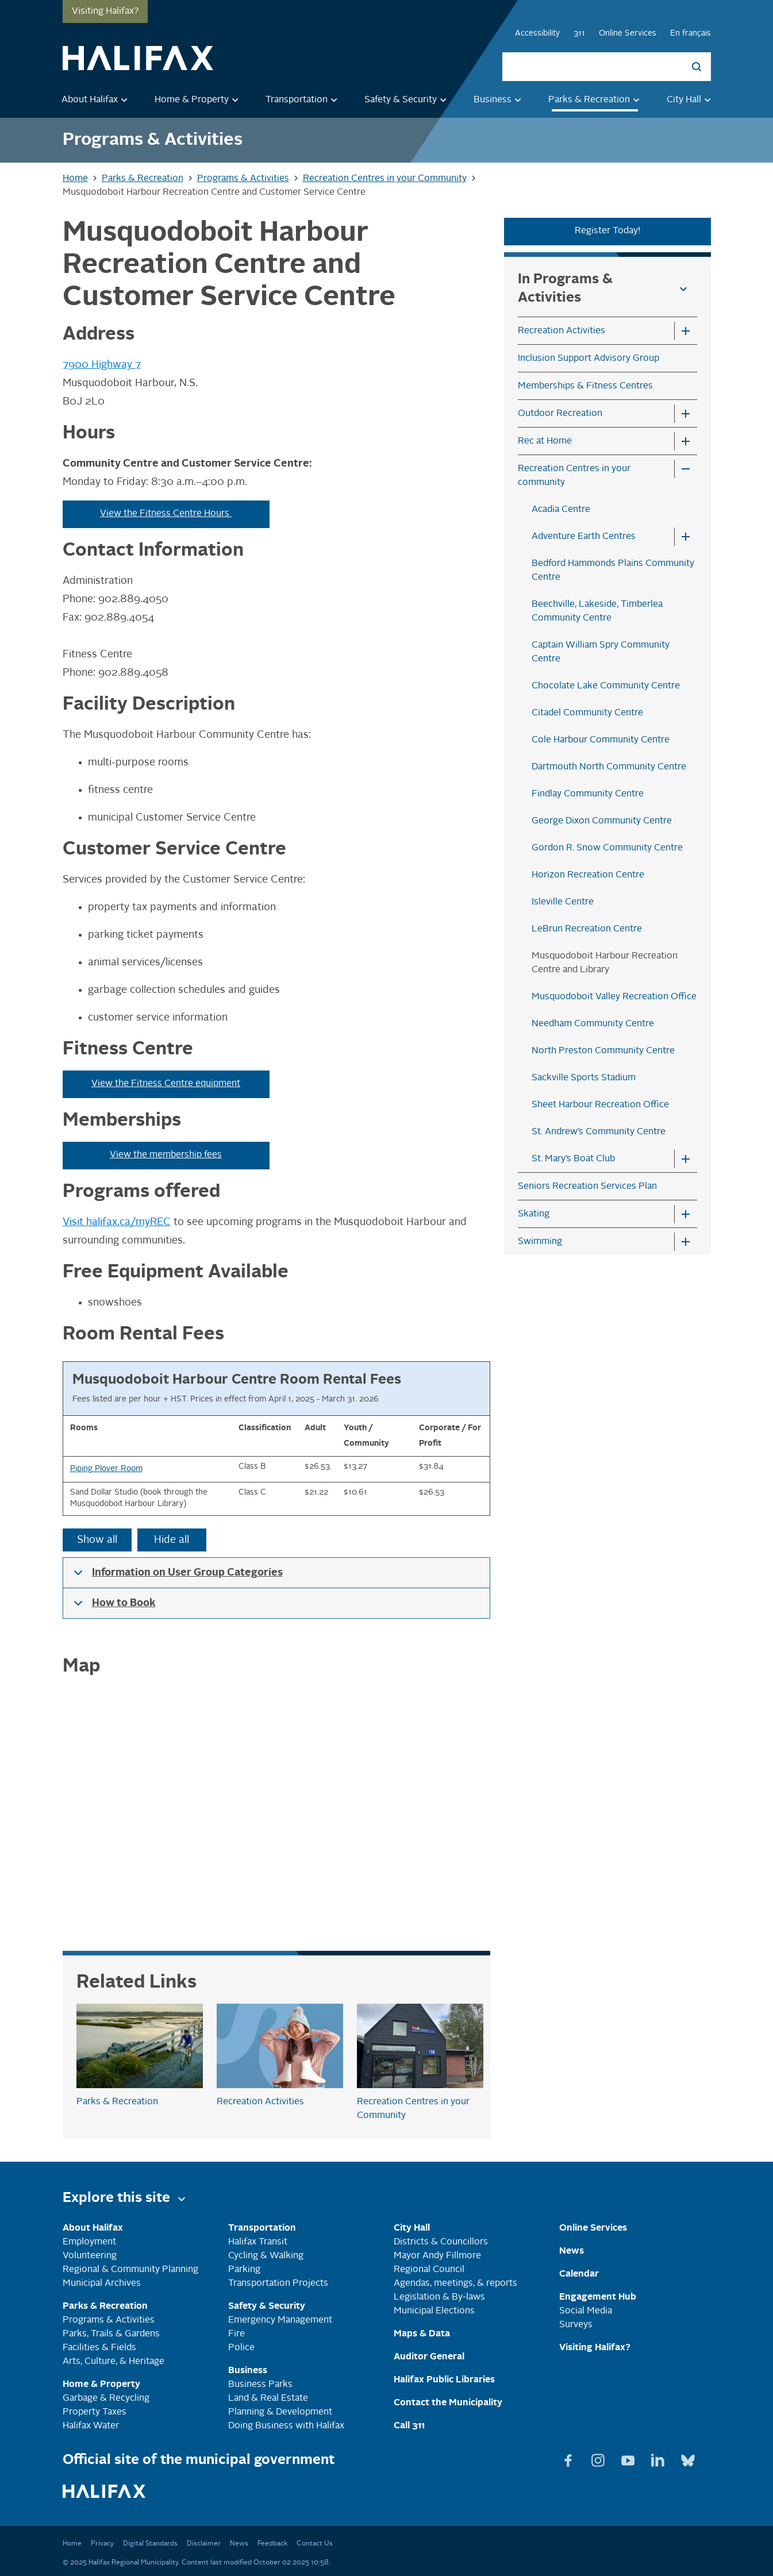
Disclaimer (204, 2543)
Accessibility (537, 33)
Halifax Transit (257, 2242)
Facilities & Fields (99, 2347)
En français (690, 33)
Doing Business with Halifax (286, 2426)
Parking (244, 2269)
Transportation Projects (278, 2283)
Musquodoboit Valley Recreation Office (614, 997)
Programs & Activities (109, 2320)
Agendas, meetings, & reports (455, 2283)
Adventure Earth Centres (584, 536)
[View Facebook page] (569, 2458)
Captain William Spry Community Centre (601, 652)
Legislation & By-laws (439, 2297)
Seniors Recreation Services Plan (587, 1186)
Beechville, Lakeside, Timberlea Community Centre (597, 611)
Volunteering (90, 2256)
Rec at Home (545, 441)
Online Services (627, 33)
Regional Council (429, 2269)
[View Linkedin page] (659, 2458)
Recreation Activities (561, 331)
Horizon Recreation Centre (588, 875)
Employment (89, 2242)
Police (241, 2347)
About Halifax (96, 100)
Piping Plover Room (106, 1469)
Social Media (585, 2311)
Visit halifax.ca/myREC (117, 1222)
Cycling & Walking (265, 2256)
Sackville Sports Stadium (584, 1078)
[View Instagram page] (599, 2458)
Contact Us (315, 2543)
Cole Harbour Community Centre (601, 740)
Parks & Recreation (596, 100)
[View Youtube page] (629, 2458)
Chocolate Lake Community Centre (606, 686)
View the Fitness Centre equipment (165, 1083)
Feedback (272, 2543)
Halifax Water (91, 2426)
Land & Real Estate (268, 2398)
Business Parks (260, 2384)
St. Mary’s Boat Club (573, 1159)
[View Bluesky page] (688, 2458)
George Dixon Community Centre (602, 821)
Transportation (303, 100)
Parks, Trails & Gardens (111, 2334)
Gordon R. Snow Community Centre (607, 848)
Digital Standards (150, 2543)
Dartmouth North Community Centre (609, 767)
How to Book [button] (113, 1608)
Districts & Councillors (441, 2242)
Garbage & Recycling (106, 2398)
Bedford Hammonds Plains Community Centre (613, 570)
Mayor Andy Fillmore (437, 2256)
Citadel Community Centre (587, 713)
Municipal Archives (102, 2283)
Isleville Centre (563, 902)
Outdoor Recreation (560, 413)
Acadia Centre (561, 509)
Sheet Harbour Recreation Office (600, 1105)
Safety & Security (407, 100)
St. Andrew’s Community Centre (599, 1132)
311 (579, 33)
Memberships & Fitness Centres (585, 386)
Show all (97, 1540)
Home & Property (199, 100)
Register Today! (607, 231)
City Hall (691, 100)
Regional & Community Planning (130, 2269)
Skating (533, 1214)
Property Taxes (94, 2412)
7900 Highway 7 (102, 365)
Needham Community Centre (593, 1024)
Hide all (171, 1540)
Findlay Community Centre (588, 794)
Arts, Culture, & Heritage (113, 2361)
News (239, 2543)
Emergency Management (280, 2320)
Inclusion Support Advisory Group (588, 358)
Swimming (540, 1241)
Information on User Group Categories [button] (176, 1578)
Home (72, 2543)
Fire (236, 2334)
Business (499, 100)
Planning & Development (280, 2412)
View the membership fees (166, 1155)
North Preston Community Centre (603, 1051)
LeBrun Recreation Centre (587, 929)
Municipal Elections (434, 2311)
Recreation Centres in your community (574, 475)
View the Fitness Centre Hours (166, 513)
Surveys (576, 2324)
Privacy (102, 2543)
